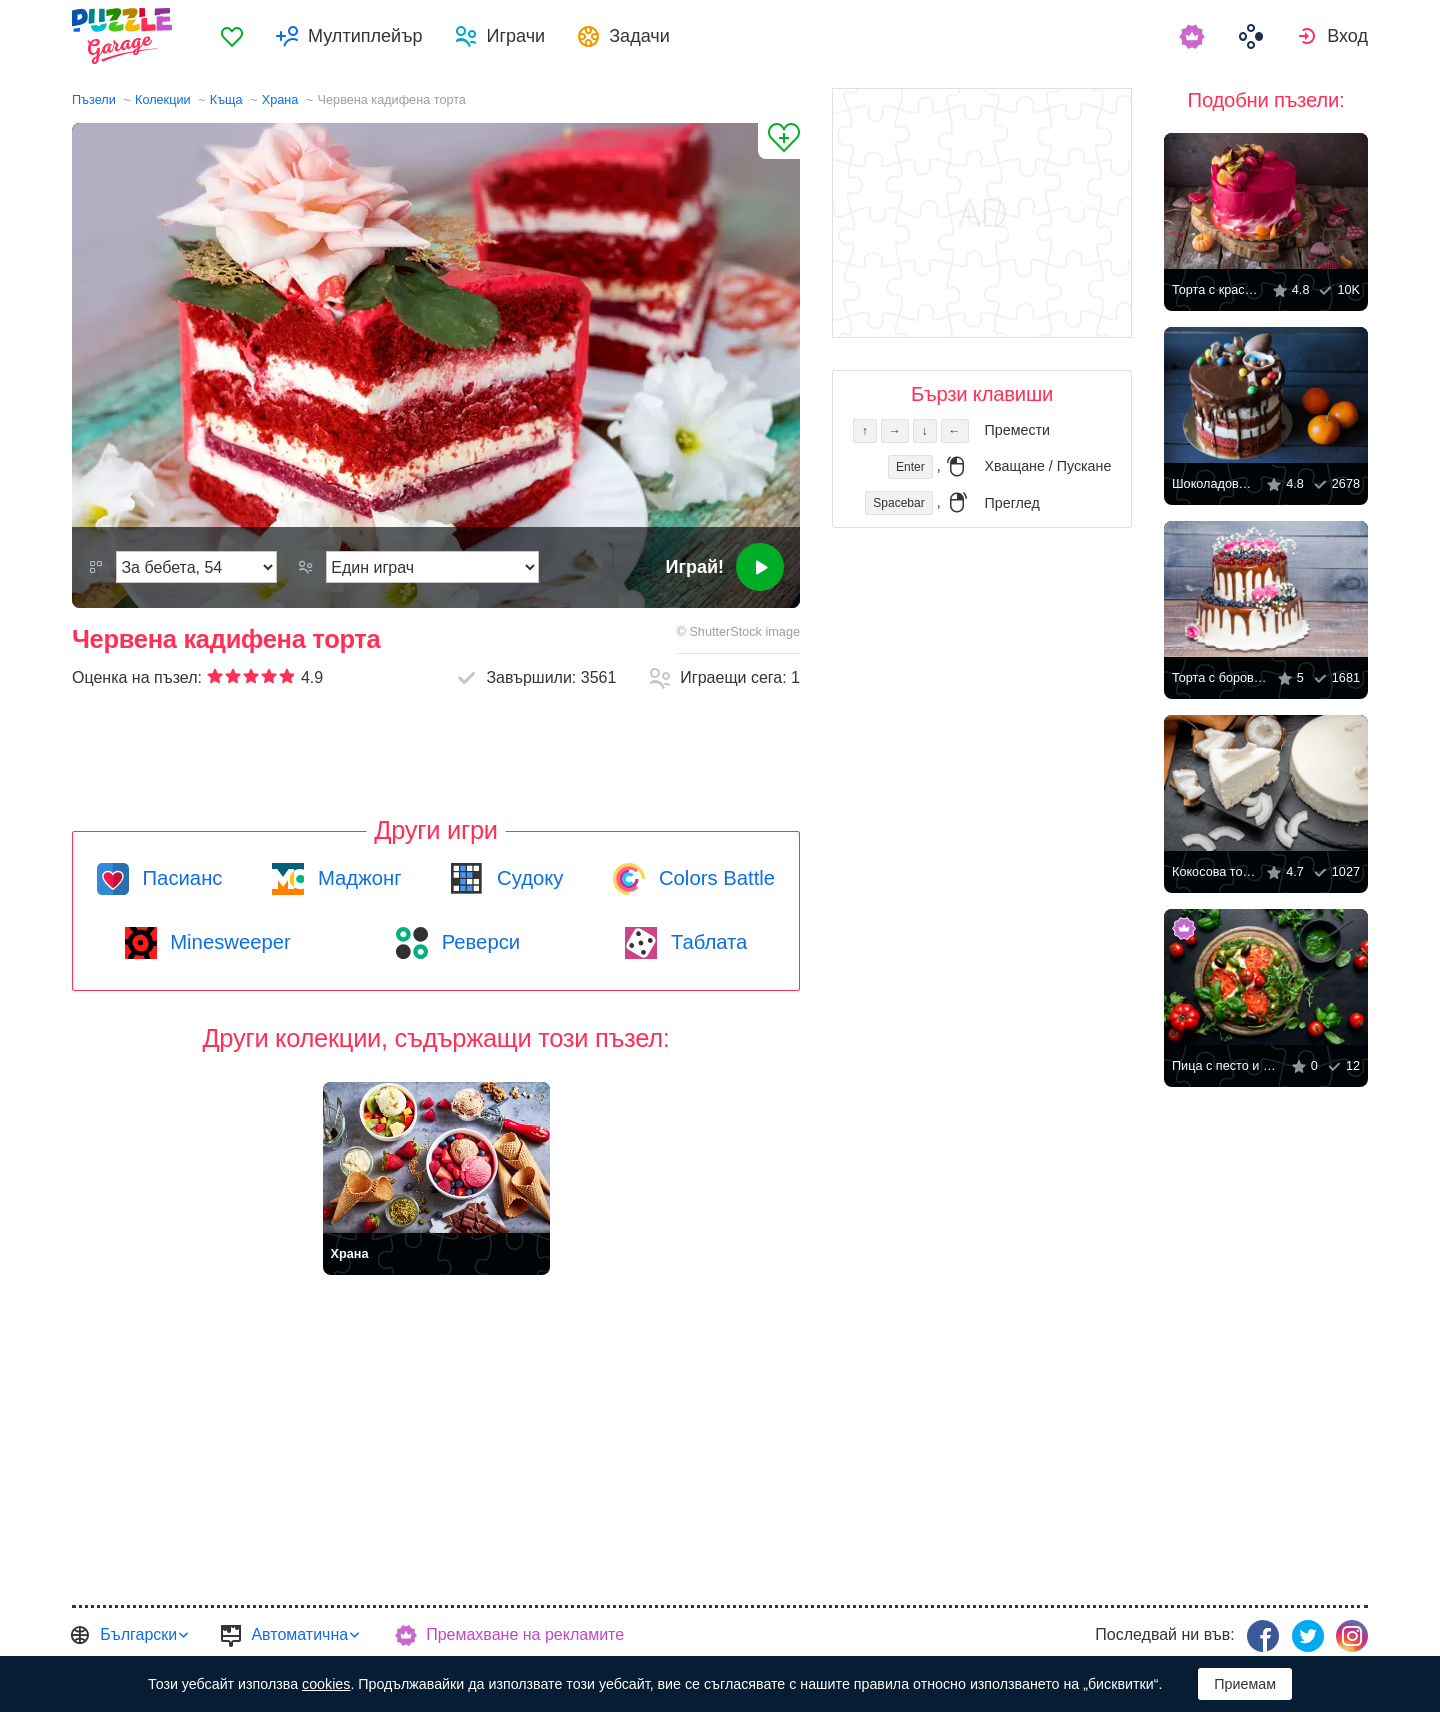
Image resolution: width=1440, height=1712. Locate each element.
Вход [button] (1347, 36)
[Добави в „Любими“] (779, 141)
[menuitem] (232, 36)
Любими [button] (232, 36)
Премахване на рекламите (525, 1634)
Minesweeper (228, 942)
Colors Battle (714, 878)
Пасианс (180, 878)
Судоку (527, 878)
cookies (326, 1684)
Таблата (706, 942)
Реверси (478, 942)
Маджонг (356, 878)
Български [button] (138, 1634)
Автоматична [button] (299, 1634)
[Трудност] (196, 567)
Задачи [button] (639, 36)
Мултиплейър (365, 36)
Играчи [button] (515, 36)
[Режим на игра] (432, 567)
